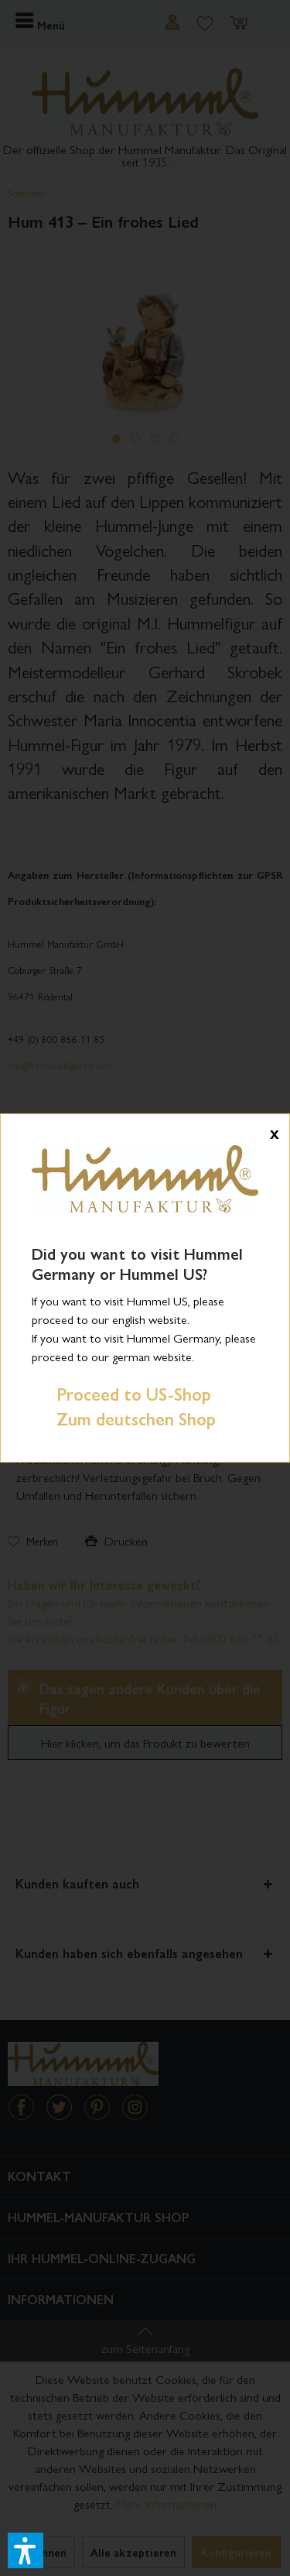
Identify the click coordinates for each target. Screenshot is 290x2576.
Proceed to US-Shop (121, 1393)
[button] (25, 2550)
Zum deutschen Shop (124, 1418)
